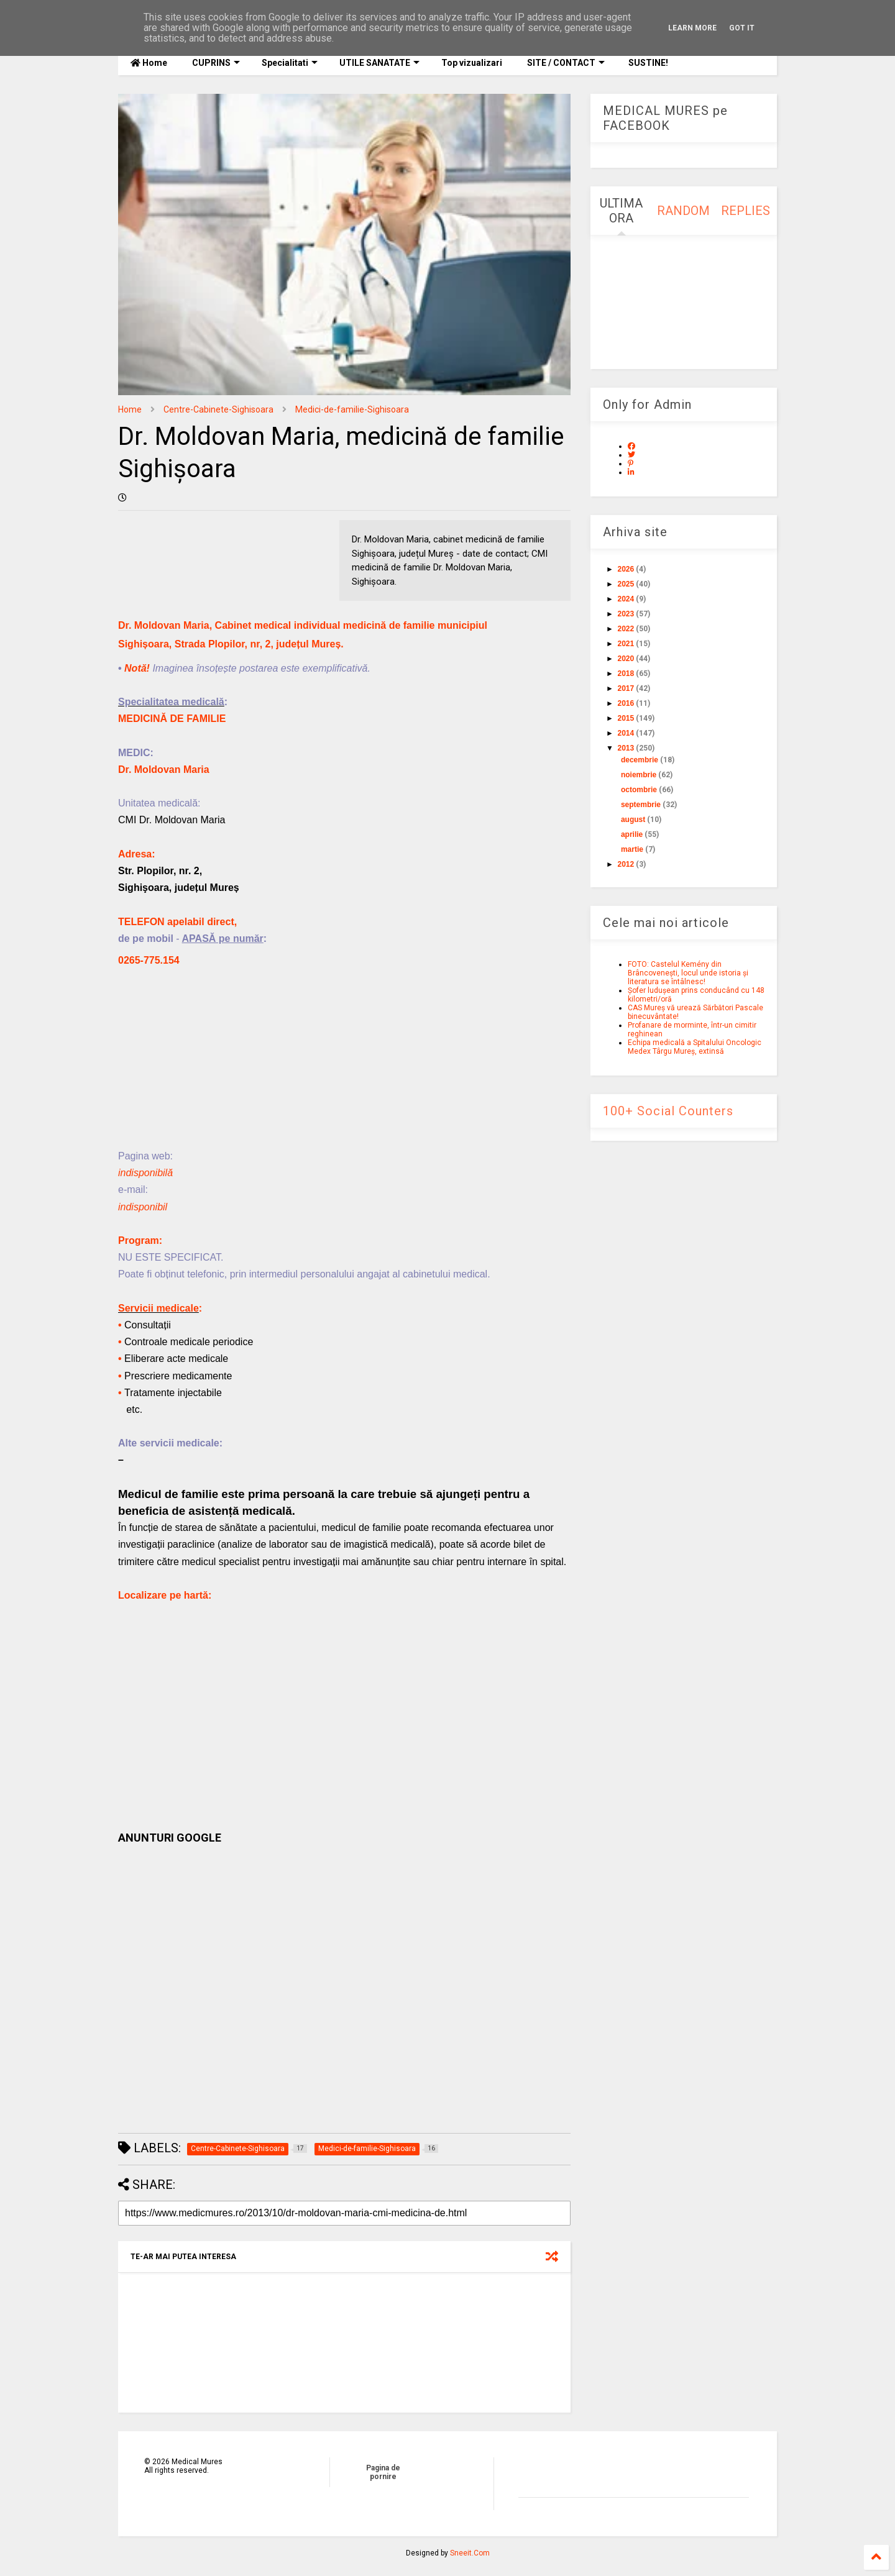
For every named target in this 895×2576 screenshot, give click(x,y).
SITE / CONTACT (566, 63)
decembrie (639, 760)
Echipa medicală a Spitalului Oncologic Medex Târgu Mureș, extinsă (694, 1047)
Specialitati (290, 63)
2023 (625, 614)
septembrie (641, 804)
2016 (625, 703)
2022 (625, 628)
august (633, 819)
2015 (625, 718)
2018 (625, 673)
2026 (625, 569)
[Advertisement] (344, 1061)
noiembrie (638, 774)
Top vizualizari (471, 63)
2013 (625, 748)
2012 (625, 864)
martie (632, 849)
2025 (625, 584)
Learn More (692, 28)
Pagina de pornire (383, 2472)
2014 (625, 733)
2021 (625, 643)
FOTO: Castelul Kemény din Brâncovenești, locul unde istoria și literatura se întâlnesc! (688, 973)
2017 (625, 688)
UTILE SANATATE (379, 63)
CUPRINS (216, 63)
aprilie (632, 834)
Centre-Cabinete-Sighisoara (218, 409)
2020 (625, 658)
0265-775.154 (149, 960)
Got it (742, 28)
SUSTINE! (647, 63)
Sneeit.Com (470, 2553)
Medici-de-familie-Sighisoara (352, 409)
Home (149, 63)
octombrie (639, 789)
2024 (625, 599)
